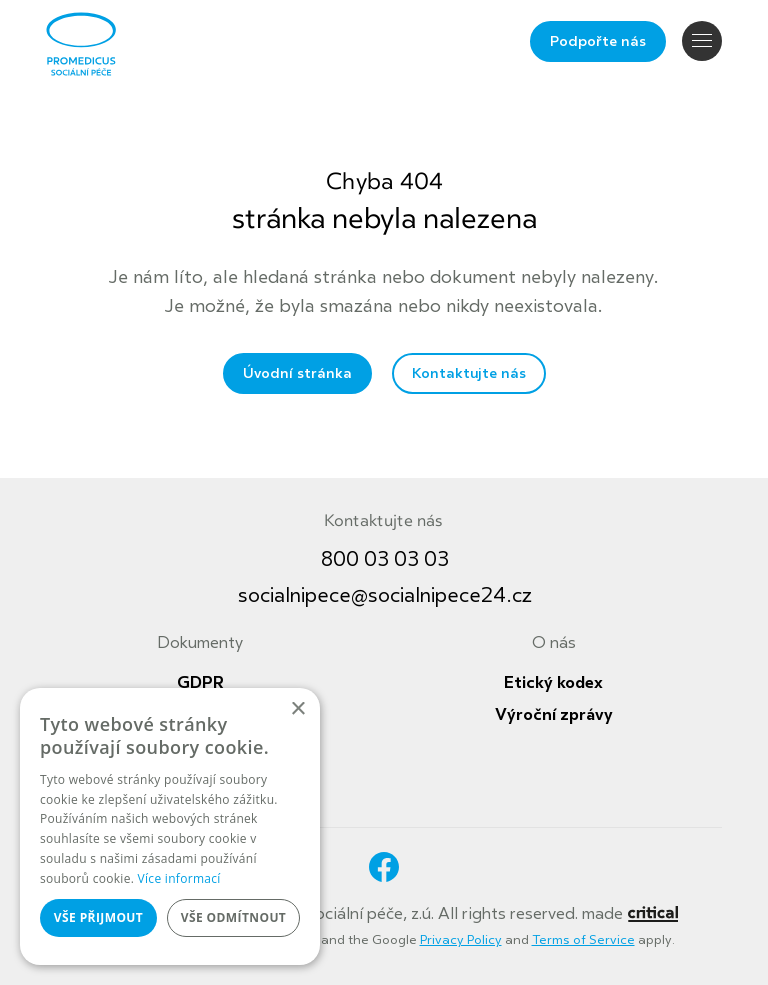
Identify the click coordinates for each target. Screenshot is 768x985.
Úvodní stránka (297, 373)
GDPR (200, 683)
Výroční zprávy (554, 715)
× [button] (297, 709)
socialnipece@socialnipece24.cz (385, 595)
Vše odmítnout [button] (233, 917)
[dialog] (170, 826)
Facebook (384, 867)
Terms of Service (583, 940)
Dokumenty (200, 643)
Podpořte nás (598, 41)
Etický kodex (553, 683)
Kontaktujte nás (469, 373)
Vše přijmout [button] (98, 917)
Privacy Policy (461, 940)
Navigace (702, 40)
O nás (554, 643)
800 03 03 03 (385, 559)
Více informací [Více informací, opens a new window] (179, 878)
